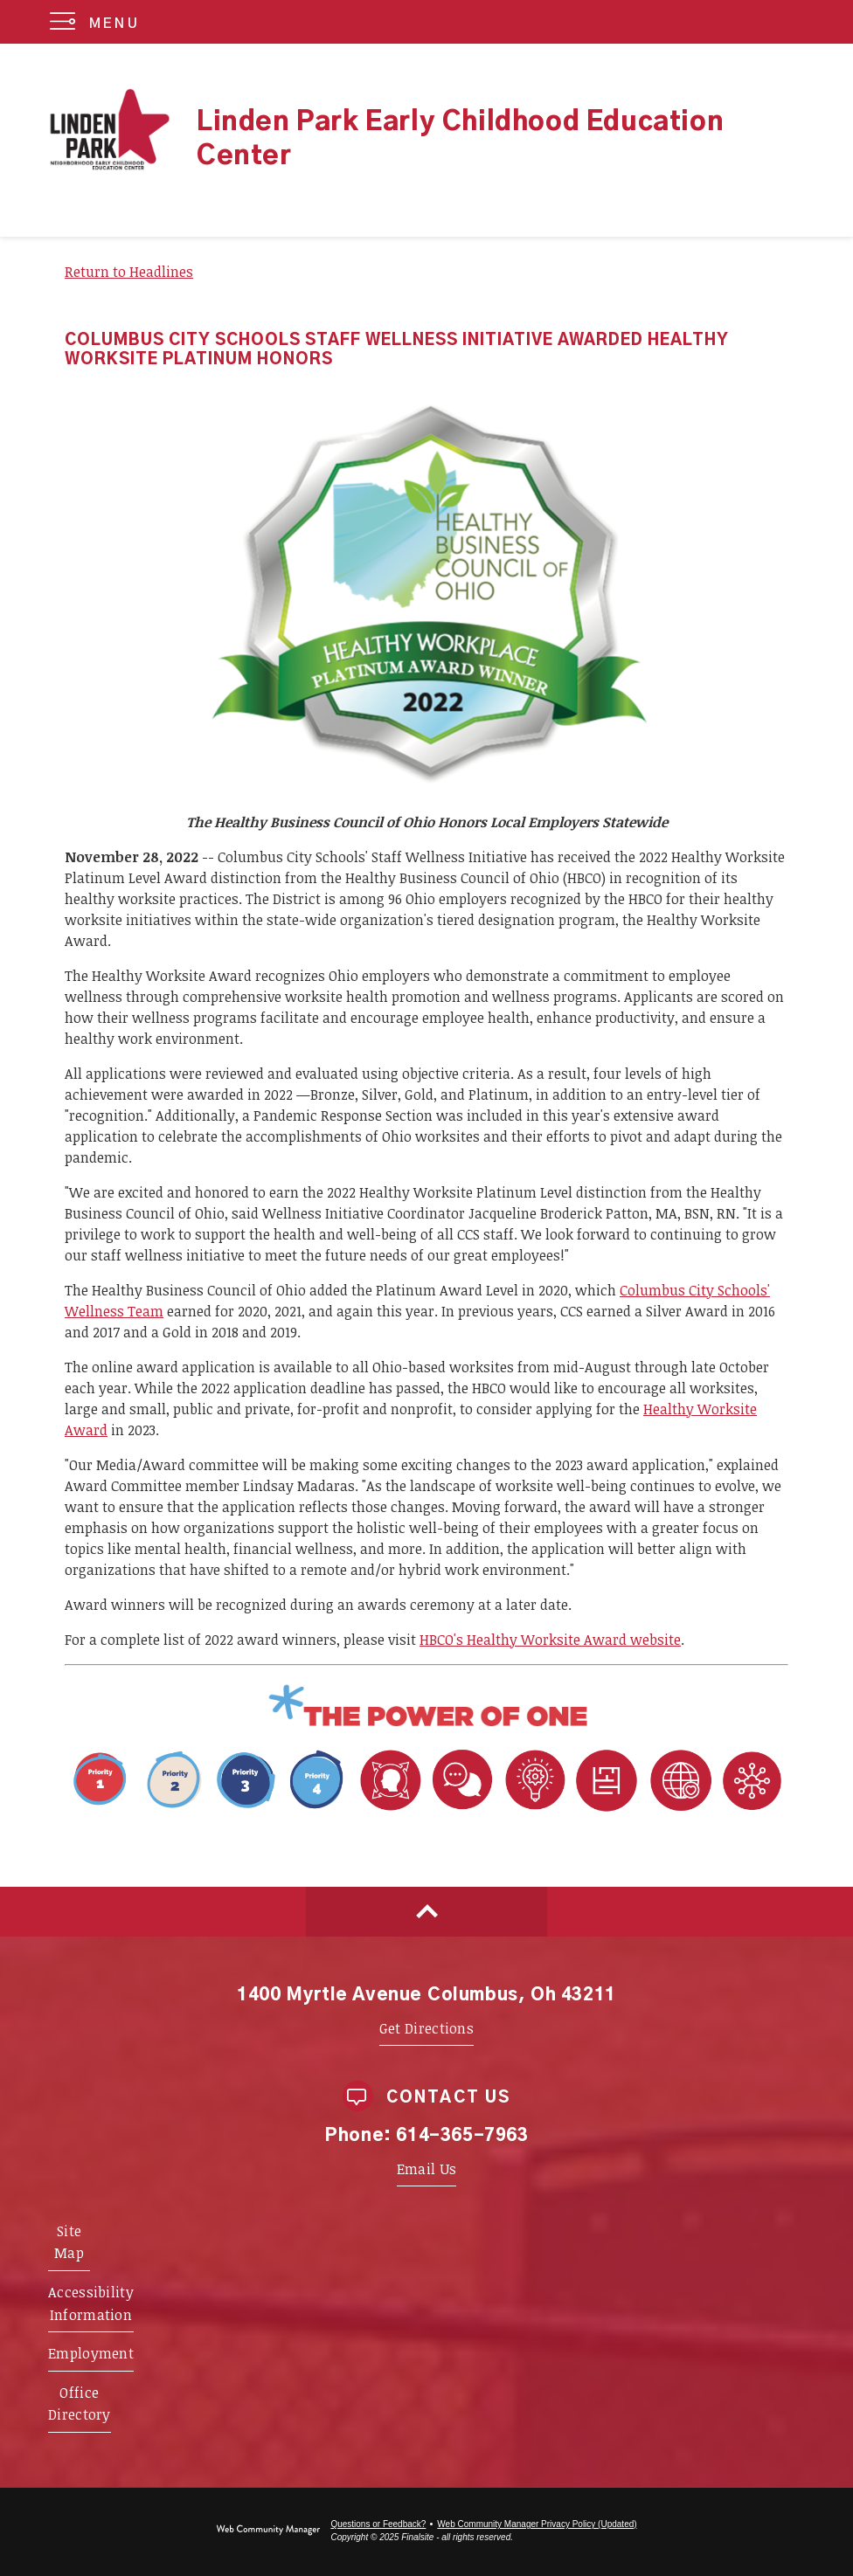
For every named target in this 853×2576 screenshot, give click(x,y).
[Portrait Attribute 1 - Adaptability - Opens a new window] (571, 1811)
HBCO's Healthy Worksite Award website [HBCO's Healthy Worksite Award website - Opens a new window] (550, 1639)
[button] (98, 22)
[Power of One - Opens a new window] (427, 1725)
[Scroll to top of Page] (426, 1912)
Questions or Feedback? (378, 2524)
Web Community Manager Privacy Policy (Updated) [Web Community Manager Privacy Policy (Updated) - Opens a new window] (536, 2524)
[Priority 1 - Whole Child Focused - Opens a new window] (209, 1811)
